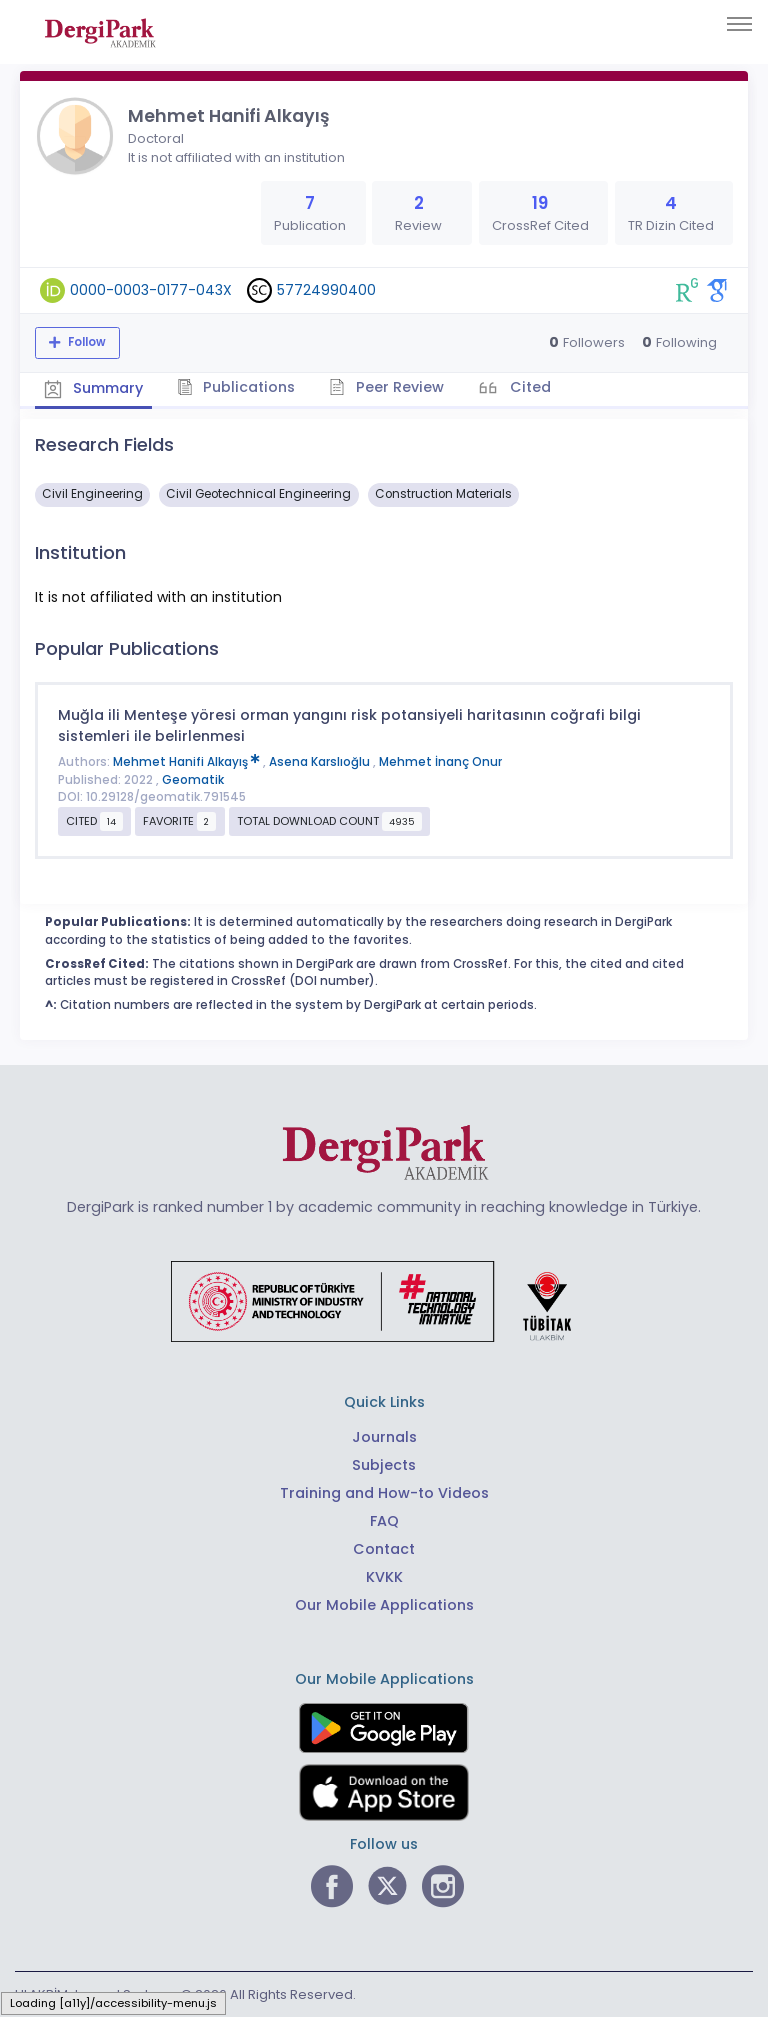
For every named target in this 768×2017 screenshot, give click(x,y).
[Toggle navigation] (739, 24)
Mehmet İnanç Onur (440, 761)
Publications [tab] (238, 387)
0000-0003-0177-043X (151, 290)
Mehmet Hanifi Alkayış (188, 761)
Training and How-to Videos (384, 1493)
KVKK (384, 1576)
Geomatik (193, 779)
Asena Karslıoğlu (321, 761)
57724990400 (326, 290)
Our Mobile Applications (384, 1604)
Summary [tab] (94, 388)
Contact (384, 1549)
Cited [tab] (532, 387)
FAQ (384, 1521)
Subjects (384, 1465)
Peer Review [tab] (389, 387)
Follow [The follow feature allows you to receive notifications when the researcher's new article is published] (85, 342)
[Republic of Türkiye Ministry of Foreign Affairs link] (384, 1300)
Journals (384, 1437)
